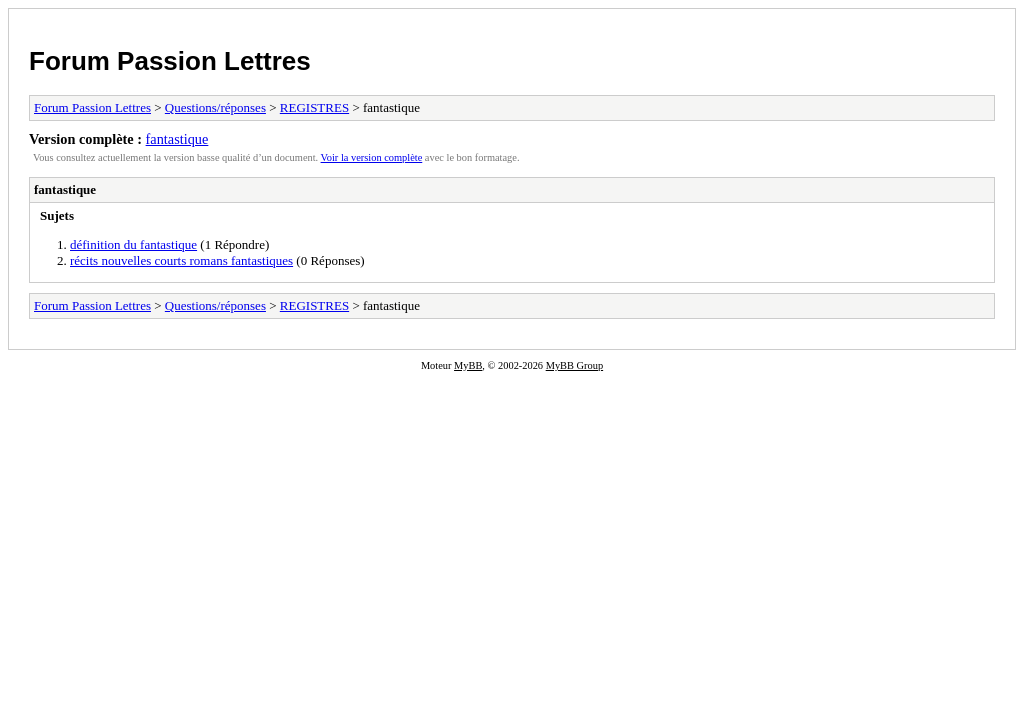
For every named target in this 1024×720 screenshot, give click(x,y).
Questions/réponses (215, 107)
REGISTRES (314, 107)
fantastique (177, 139)
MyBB (468, 365)
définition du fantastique (133, 244)
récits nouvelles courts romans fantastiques (181, 260)
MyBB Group (574, 365)
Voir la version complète (372, 157)
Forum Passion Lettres (170, 61)
